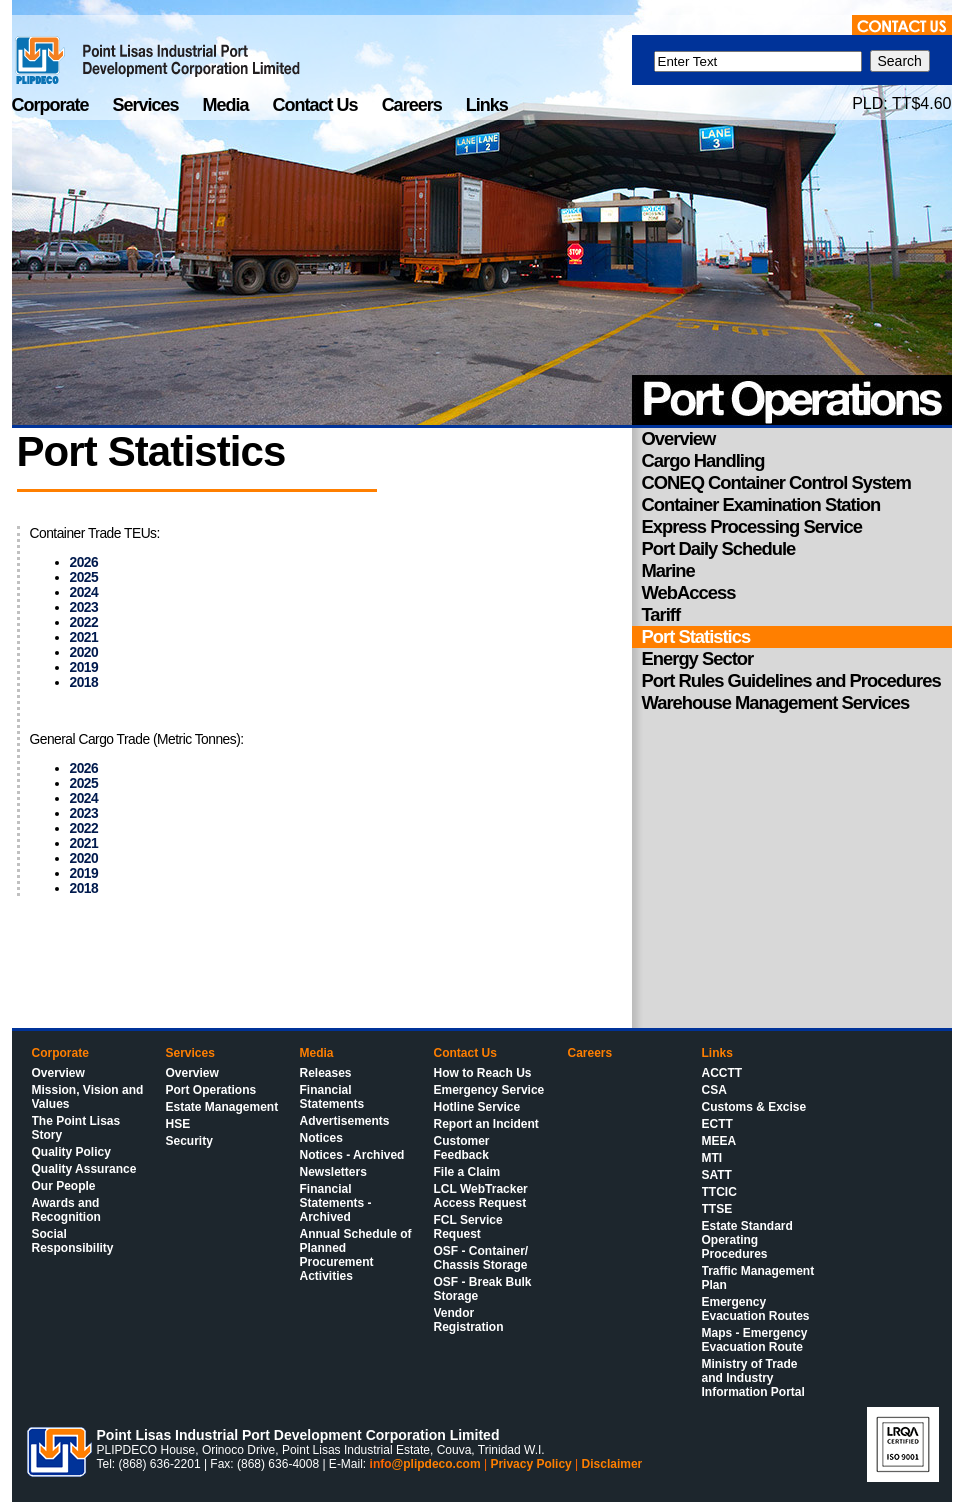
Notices (321, 1138)
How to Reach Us (483, 1073)
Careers (414, 105)
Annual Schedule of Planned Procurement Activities (356, 1255)
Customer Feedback (462, 1148)
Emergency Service (489, 1090)
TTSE (717, 1209)
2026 (84, 562)
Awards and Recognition (66, 1210)
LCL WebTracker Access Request (481, 1196)
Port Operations (211, 1090)
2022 (84, 622)
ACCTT (722, 1073)
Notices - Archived (352, 1155)
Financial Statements (332, 1097)
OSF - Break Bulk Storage (483, 1289)
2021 (84, 637)
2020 (84, 652)
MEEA (719, 1141)
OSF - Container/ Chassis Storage (481, 1258)
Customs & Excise (754, 1107)
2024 (84, 592)
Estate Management (222, 1107)
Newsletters (333, 1172)
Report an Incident (486, 1124)
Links (487, 105)
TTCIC (719, 1192)
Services (148, 105)
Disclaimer (612, 1464)
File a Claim (467, 1172)
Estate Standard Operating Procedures (747, 1240)
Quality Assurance (84, 1169)
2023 (84, 607)
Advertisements (345, 1121)
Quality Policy (71, 1152)
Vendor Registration (469, 1320)
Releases (326, 1073)
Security (189, 1141)
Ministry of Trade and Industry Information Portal (753, 1378)
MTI (712, 1158)
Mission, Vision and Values (88, 1097)
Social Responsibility (73, 1241)
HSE (178, 1124)
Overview (58, 1073)
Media (228, 105)
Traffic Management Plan (758, 1278)
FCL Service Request (468, 1227)
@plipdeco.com (436, 1464)
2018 (84, 682)
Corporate (52, 105)
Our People (64, 1186)
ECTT (717, 1124)
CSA (714, 1090)
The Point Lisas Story (76, 1128)
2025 (84, 577)
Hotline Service (477, 1107)
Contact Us (317, 105)
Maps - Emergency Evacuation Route (755, 1340)
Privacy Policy (530, 1464)
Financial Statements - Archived (336, 1203)
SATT (717, 1175)
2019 (84, 667)
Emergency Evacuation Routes (756, 1309)
